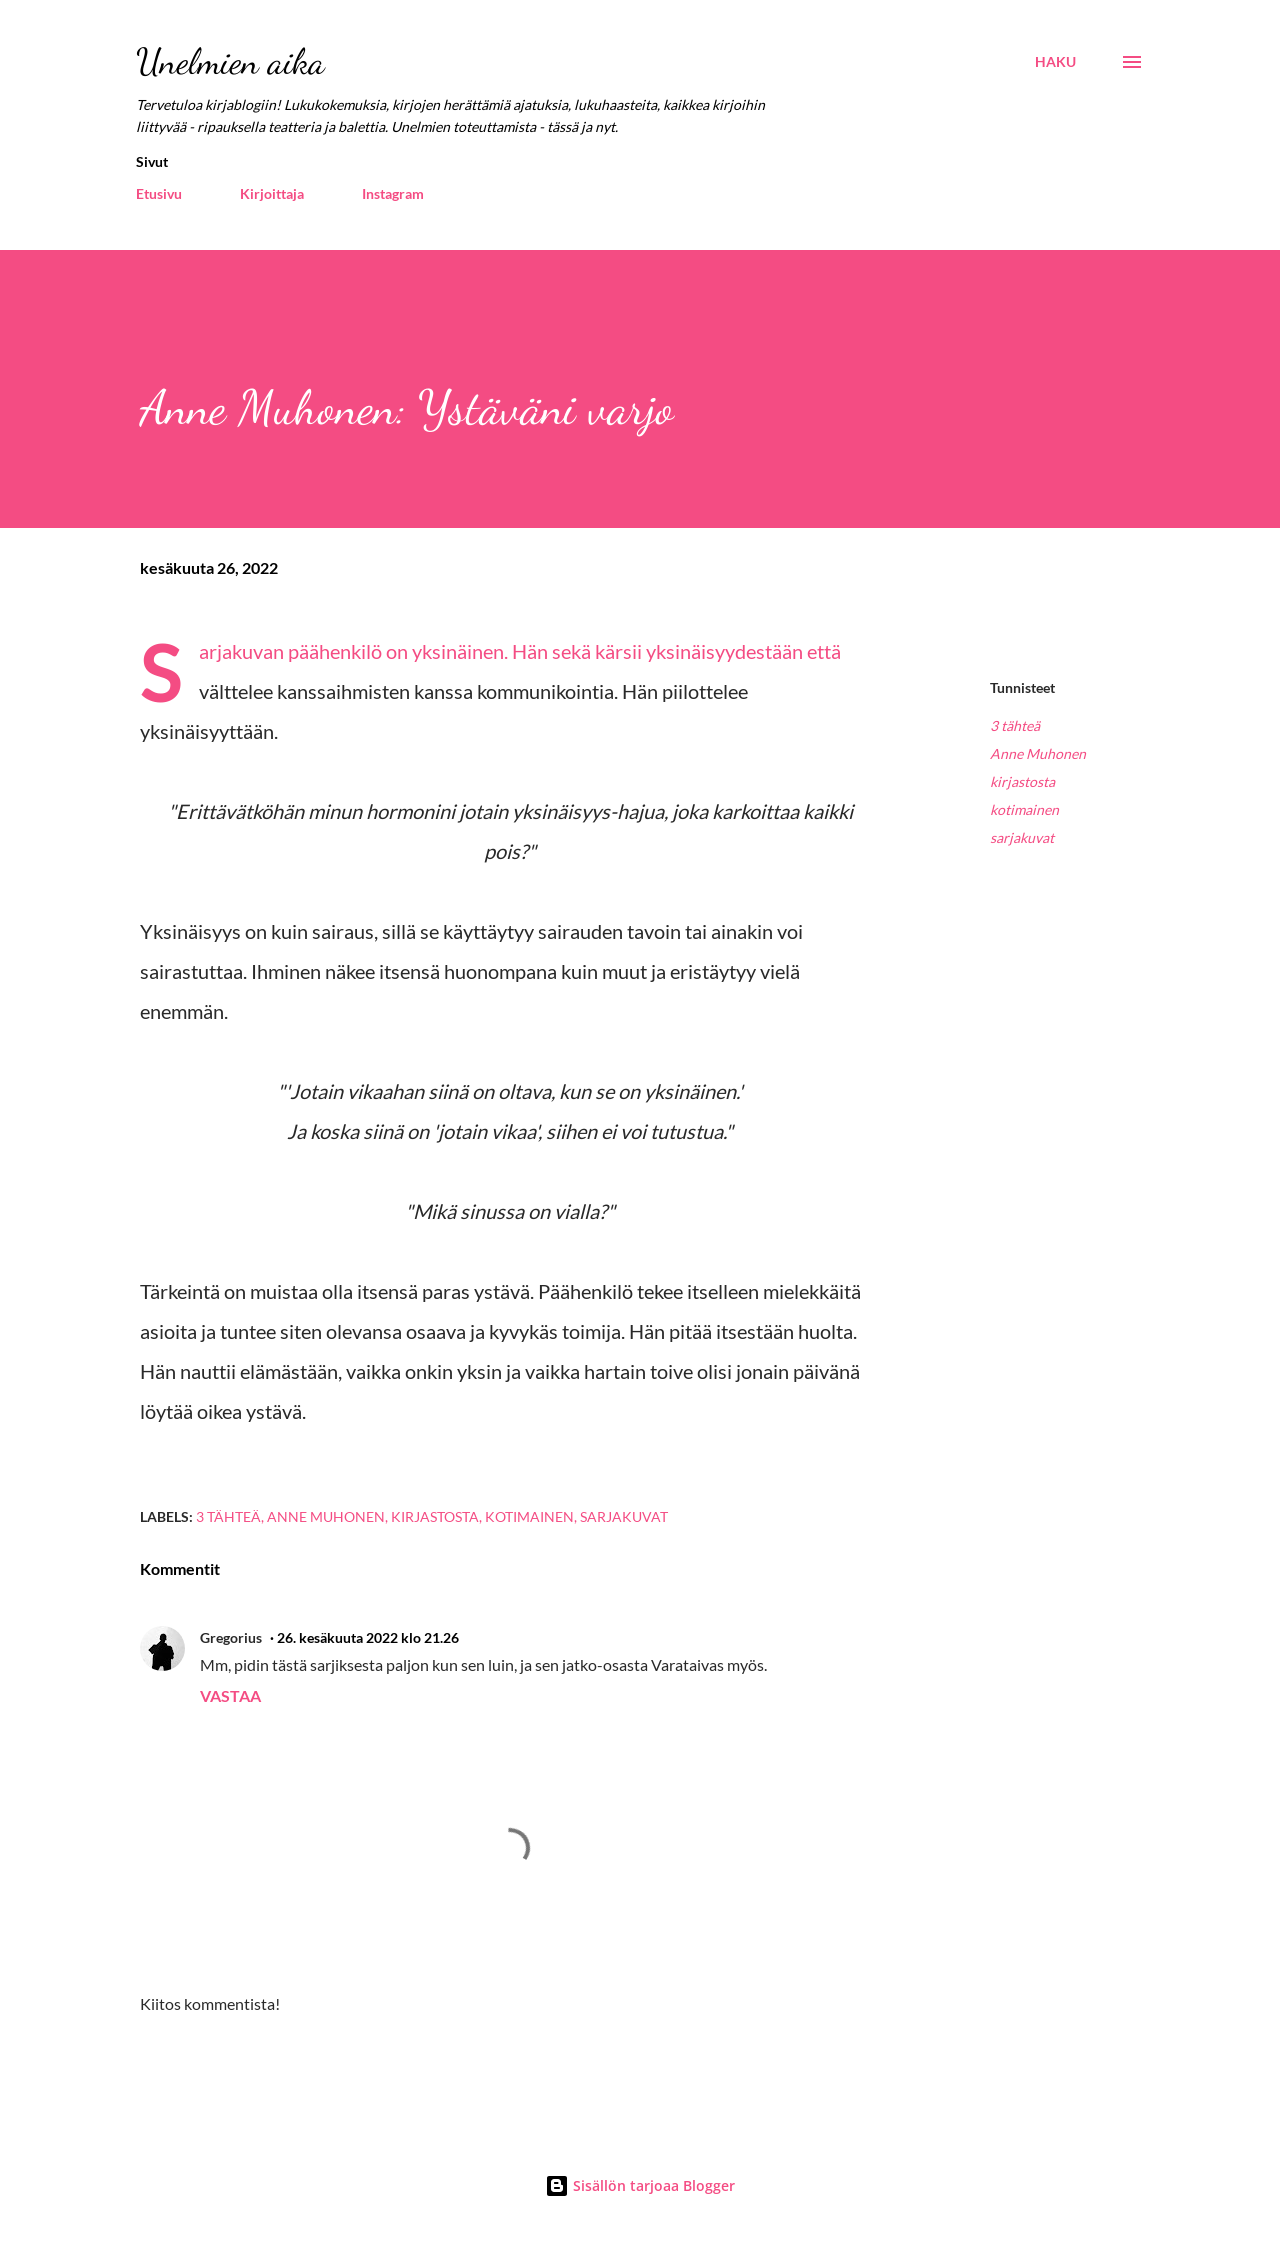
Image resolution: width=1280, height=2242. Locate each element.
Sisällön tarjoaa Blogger (640, 2185)
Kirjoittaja (272, 193)
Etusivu (159, 193)
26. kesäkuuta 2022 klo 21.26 (368, 1637)
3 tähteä (1015, 725)
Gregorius (231, 1637)
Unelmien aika (230, 61)
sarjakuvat (1022, 837)
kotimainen (1024, 809)
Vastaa (230, 1695)
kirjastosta (1022, 781)
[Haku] (1055, 62)
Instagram (393, 193)
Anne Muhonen (1038, 753)
